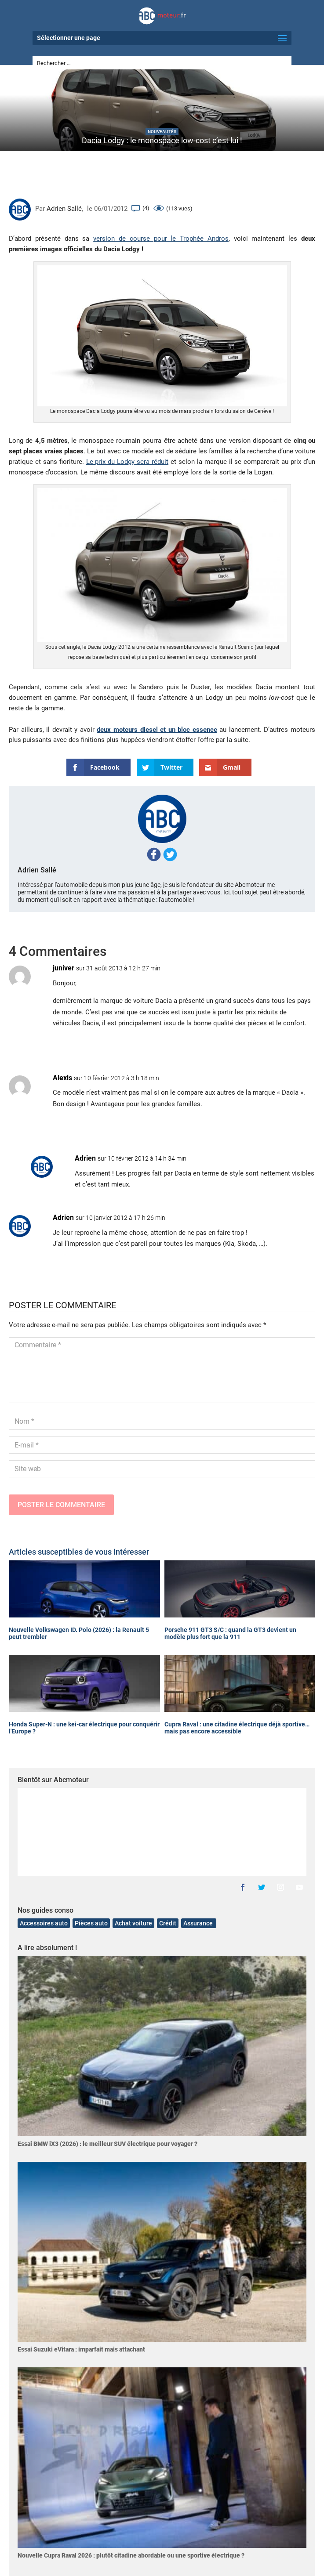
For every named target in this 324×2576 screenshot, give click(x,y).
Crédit (167, 1923)
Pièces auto (91, 1923)
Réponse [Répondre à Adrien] (289, 1265)
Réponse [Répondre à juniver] (289, 1044)
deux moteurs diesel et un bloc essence (157, 730)
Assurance (198, 1923)
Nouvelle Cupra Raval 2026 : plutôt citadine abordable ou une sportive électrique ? (131, 2555)
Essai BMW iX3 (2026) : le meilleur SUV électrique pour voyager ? (107, 2143)
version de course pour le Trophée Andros (161, 238)
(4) (145, 208)
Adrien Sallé (64, 209)
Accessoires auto (44, 1923)
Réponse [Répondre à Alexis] (289, 1125)
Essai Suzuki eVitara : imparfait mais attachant (81, 2349)
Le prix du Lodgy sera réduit (127, 462)
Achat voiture (133, 1923)
